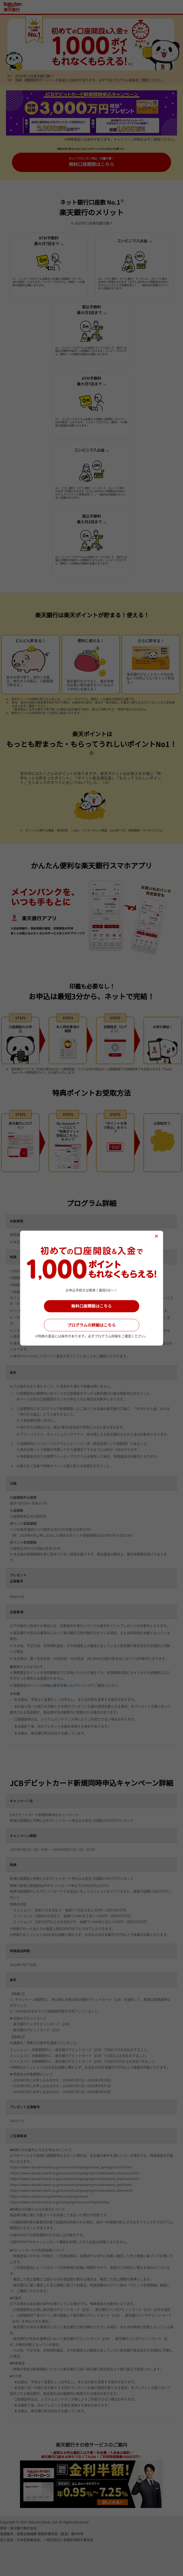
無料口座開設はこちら (91, 1306)
